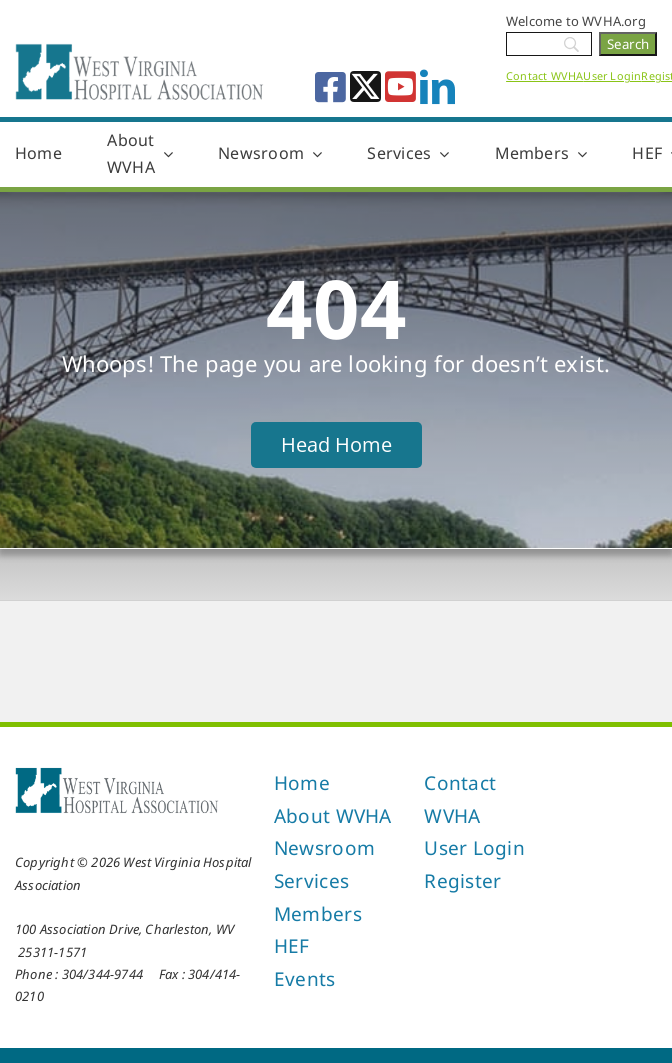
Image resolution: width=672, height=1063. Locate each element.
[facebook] (330, 86)
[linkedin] (437, 86)
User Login (612, 75)
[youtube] (400, 86)
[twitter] (365, 86)
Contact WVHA (544, 75)
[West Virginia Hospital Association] (117, 773)
